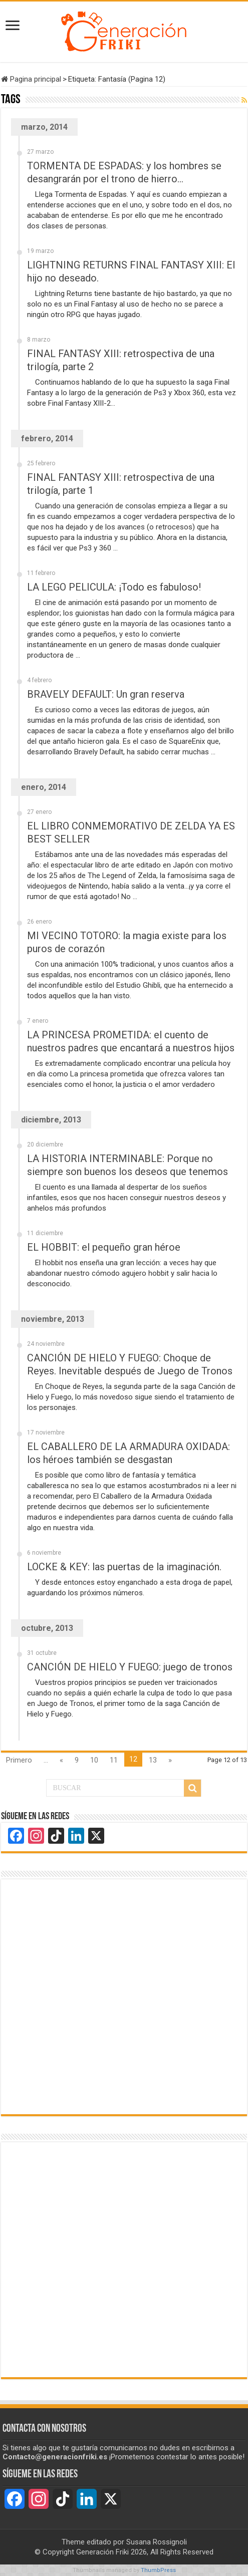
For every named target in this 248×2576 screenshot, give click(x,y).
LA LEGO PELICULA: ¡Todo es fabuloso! (114, 587)
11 (114, 1760)
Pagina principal (31, 79)
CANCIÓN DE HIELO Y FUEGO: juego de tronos (129, 1667)
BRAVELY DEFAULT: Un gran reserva (105, 694)
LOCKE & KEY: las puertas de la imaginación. (124, 1567)
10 (94, 1760)
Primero (19, 1760)
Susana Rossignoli (156, 2541)
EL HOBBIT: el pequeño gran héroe (103, 1247)
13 (153, 1760)
